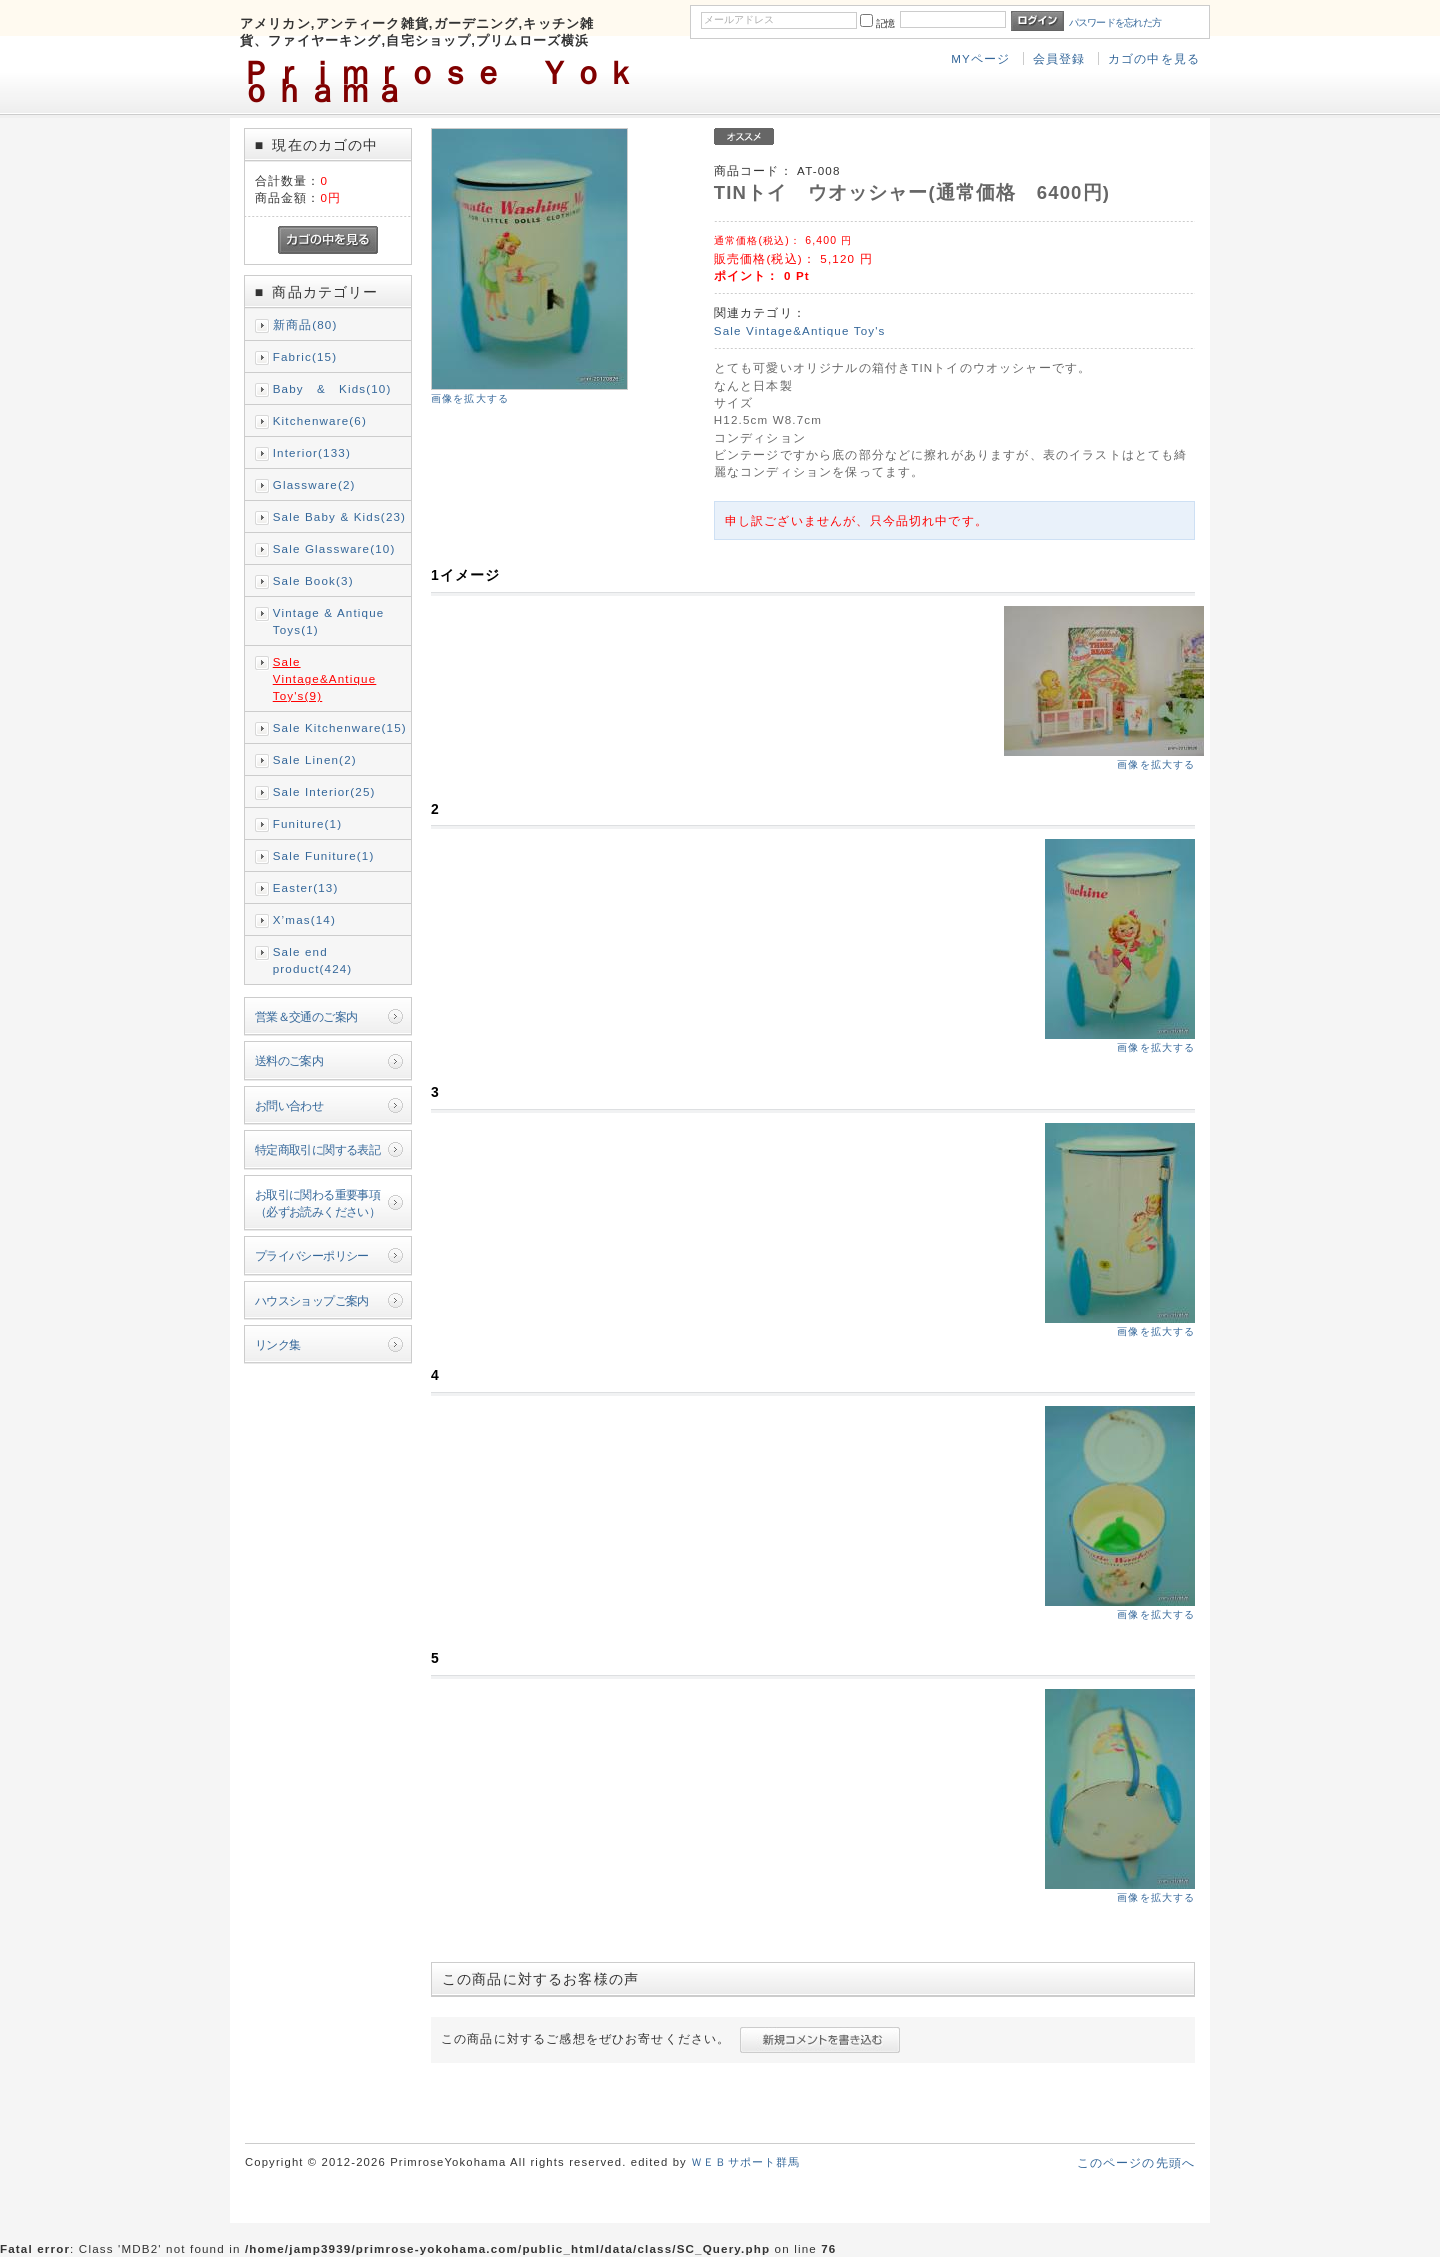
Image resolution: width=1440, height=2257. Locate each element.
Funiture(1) (307, 823)
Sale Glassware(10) (334, 548)
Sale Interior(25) (324, 791)
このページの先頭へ (1136, 2162)
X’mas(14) (304, 919)
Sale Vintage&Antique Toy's (800, 330)
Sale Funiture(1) (324, 855)
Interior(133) (312, 452)
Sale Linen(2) (315, 759)
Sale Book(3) (313, 580)
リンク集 (278, 1344)
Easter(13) (306, 887)
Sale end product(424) (313, 960)
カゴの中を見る (1154, 58)
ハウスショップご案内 (312, 1300)
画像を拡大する (470, 398)
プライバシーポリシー (312, 1255)
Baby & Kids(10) (332, 388)
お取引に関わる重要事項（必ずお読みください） (318, 1203)
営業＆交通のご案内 (306, 1016)
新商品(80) (305, 324)
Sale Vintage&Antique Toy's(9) (325, 678)
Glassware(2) (314, 484)
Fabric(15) (305, 356)
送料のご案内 (289, 1060)
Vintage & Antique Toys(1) (329, 621)
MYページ (980, 58)
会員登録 (1059, 58)
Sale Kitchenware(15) (340, 727)
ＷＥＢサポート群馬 (745, 2162)
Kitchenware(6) (320, 420)
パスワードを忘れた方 (1115, 22)
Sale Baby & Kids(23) (339, 516)
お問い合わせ (289, 1105)
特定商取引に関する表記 (318, 1149)
